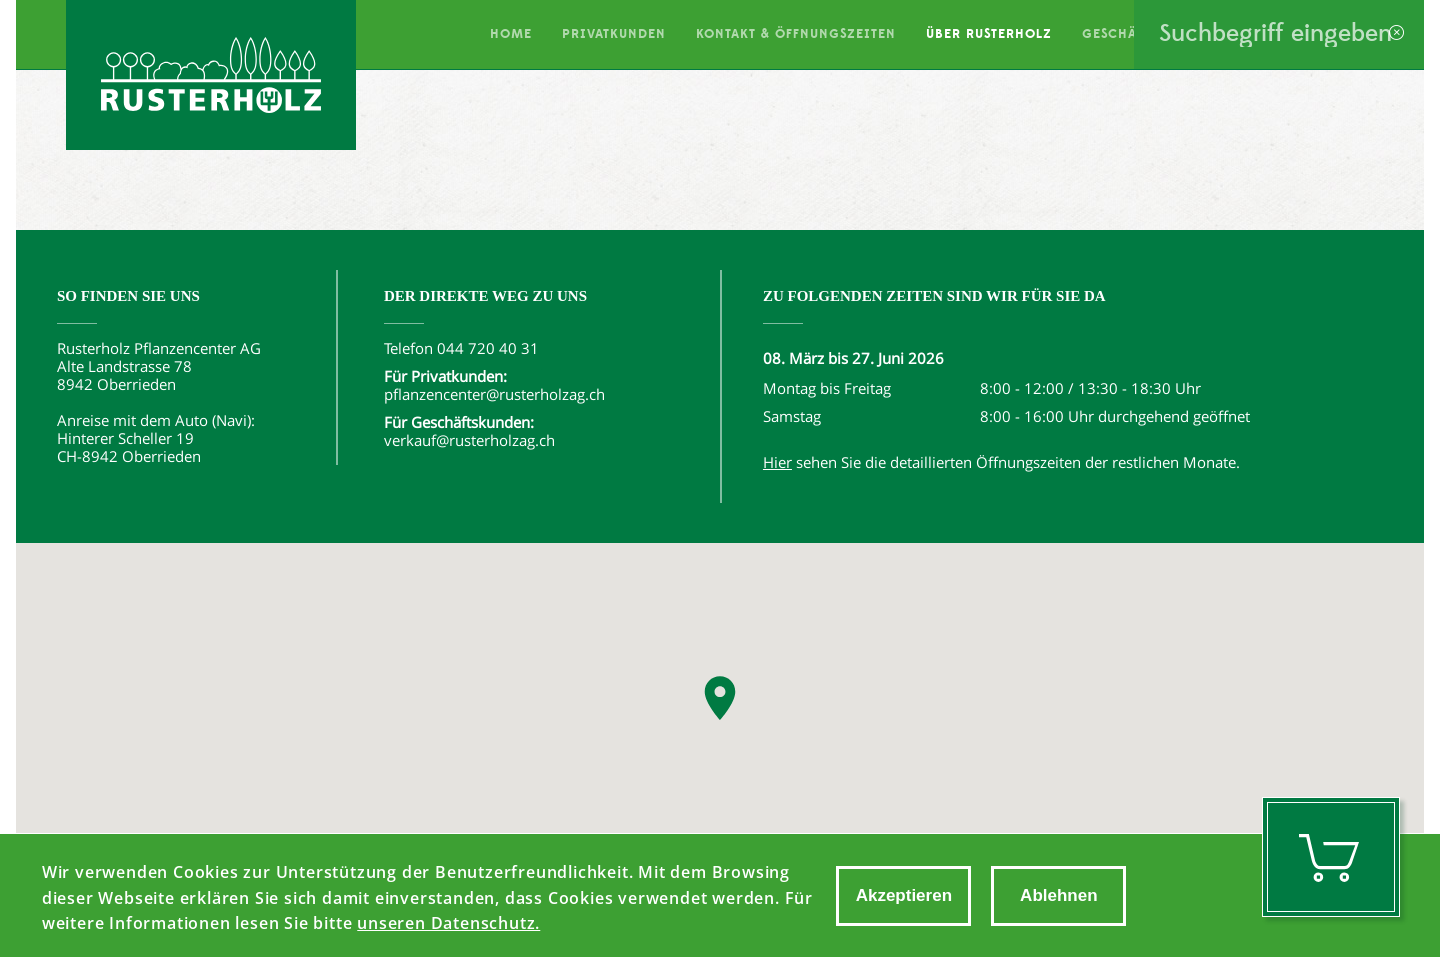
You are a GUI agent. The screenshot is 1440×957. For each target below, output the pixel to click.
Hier (777, 462)
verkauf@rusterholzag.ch (469, 440)
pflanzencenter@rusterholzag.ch (494, 394)
